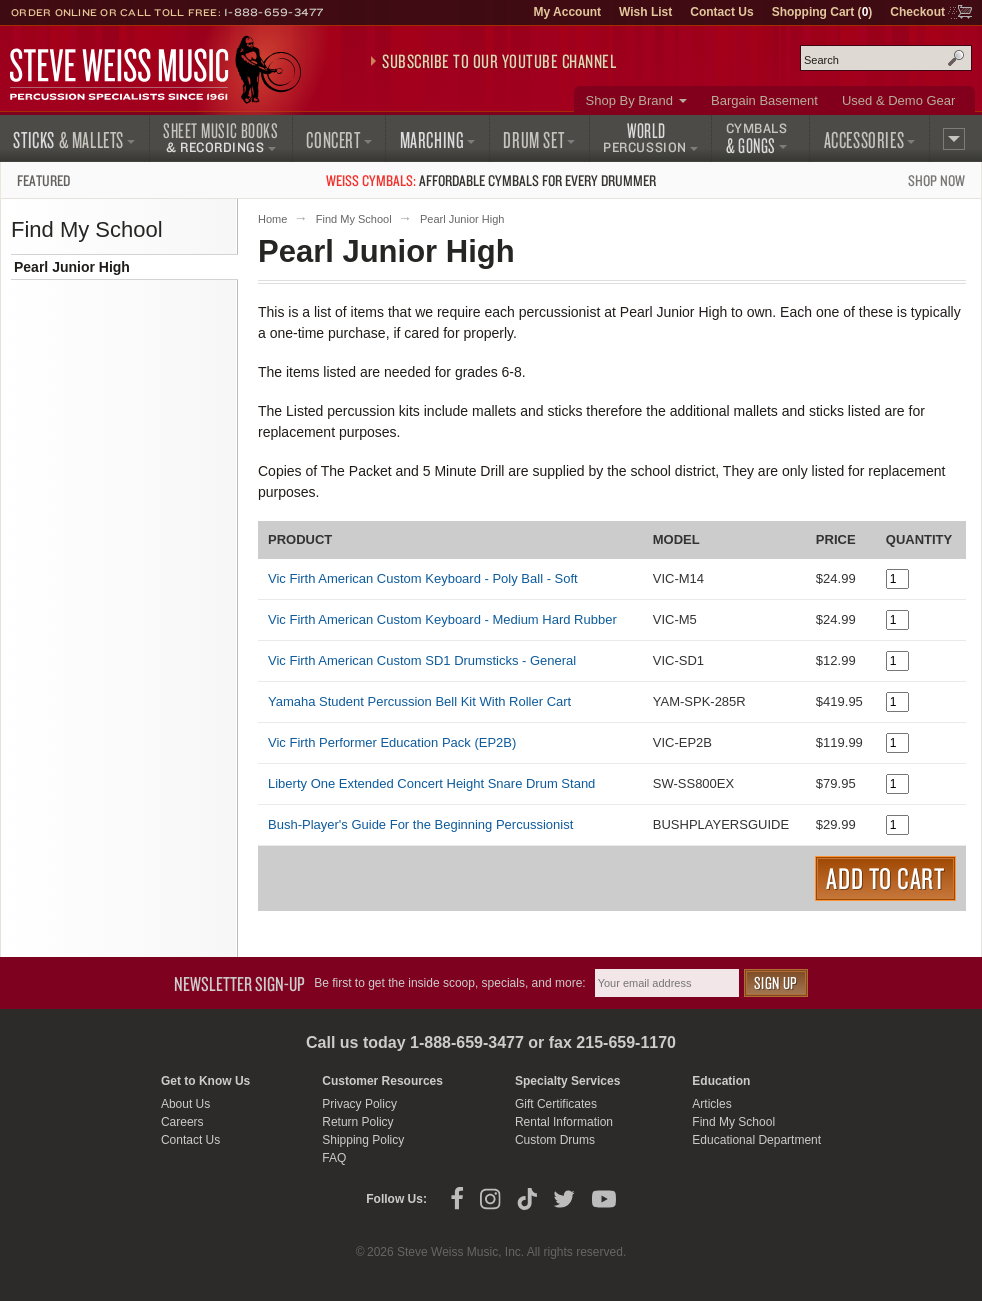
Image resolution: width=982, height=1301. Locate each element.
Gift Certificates (556, 1104)
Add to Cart (885, 878)
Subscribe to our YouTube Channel (499, 61)
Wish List (645, 12)
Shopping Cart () (822, 12)
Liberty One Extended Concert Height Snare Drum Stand (431, 783)
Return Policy (357, 1122)
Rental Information (564, 1122)
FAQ (334, 1158)
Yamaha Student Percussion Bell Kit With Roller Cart (419, 701)
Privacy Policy (359, 1104)
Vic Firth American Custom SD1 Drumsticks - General (422, 660)
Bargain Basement (764, 100)
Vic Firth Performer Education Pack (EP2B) (392, 742)
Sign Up (776, 982)
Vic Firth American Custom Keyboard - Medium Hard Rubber (442, 619)
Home (272, 219)
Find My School (354, 219)
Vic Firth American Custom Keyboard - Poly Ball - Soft (423, 578)
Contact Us (721, 12)
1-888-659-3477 (274, 12)
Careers (182, 1122)
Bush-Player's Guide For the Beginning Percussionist (420, 824)
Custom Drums (555, 1140)
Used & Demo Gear (898, 100)
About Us (185, 1104)
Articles (711, 1104)
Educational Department (756, 1140)
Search (956, 58)
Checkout (917, 12)
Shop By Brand (629, 100)
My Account (567, 12)
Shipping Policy (363, 1140)
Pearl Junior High (72, 267)
